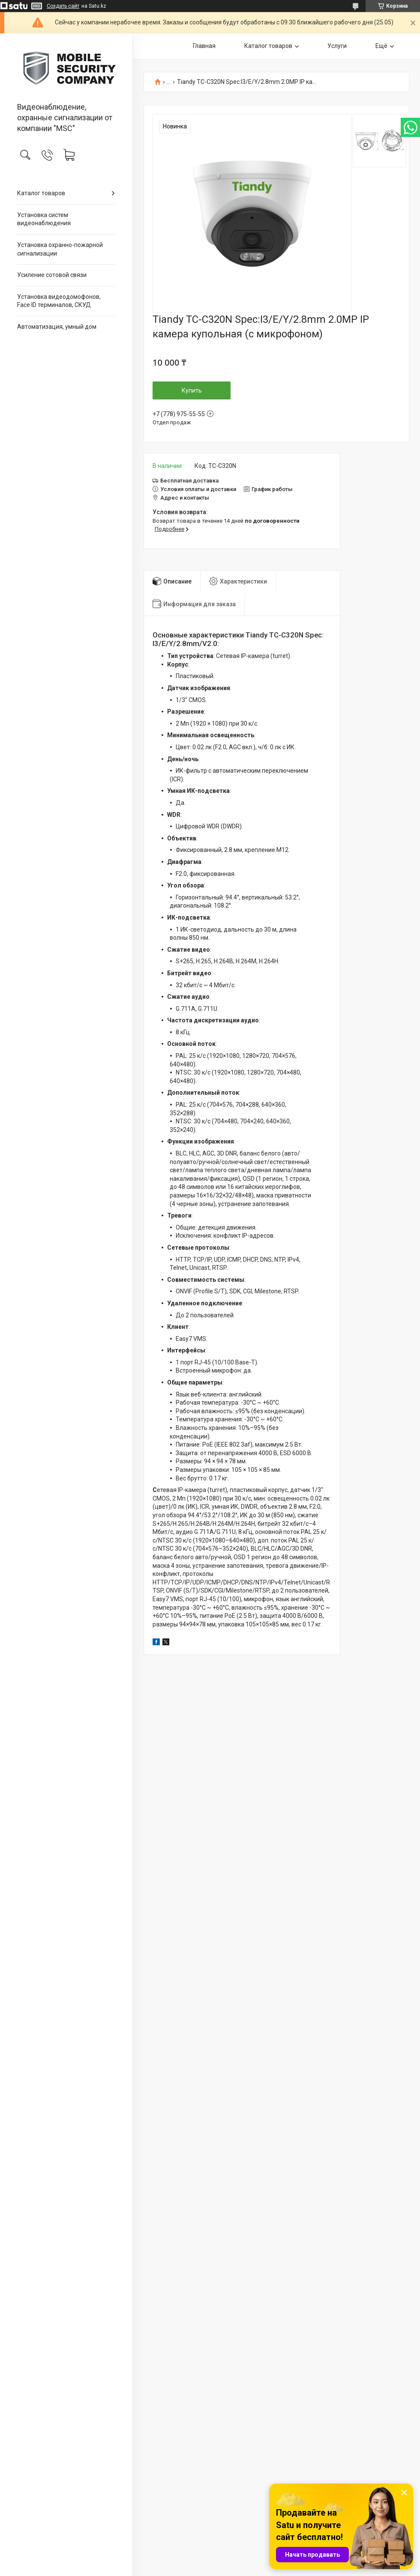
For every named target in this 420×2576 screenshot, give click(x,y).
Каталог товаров (41, 193)
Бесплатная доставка (189, 480)
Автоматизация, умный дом (56, 326)
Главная (204, 45)
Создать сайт (63, 6)
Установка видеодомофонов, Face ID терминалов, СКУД (59, 301)
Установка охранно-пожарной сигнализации (60, 249)
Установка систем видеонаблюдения (44, 219)
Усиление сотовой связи (52, 274)
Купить (192, 390)
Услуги (337, 45)
